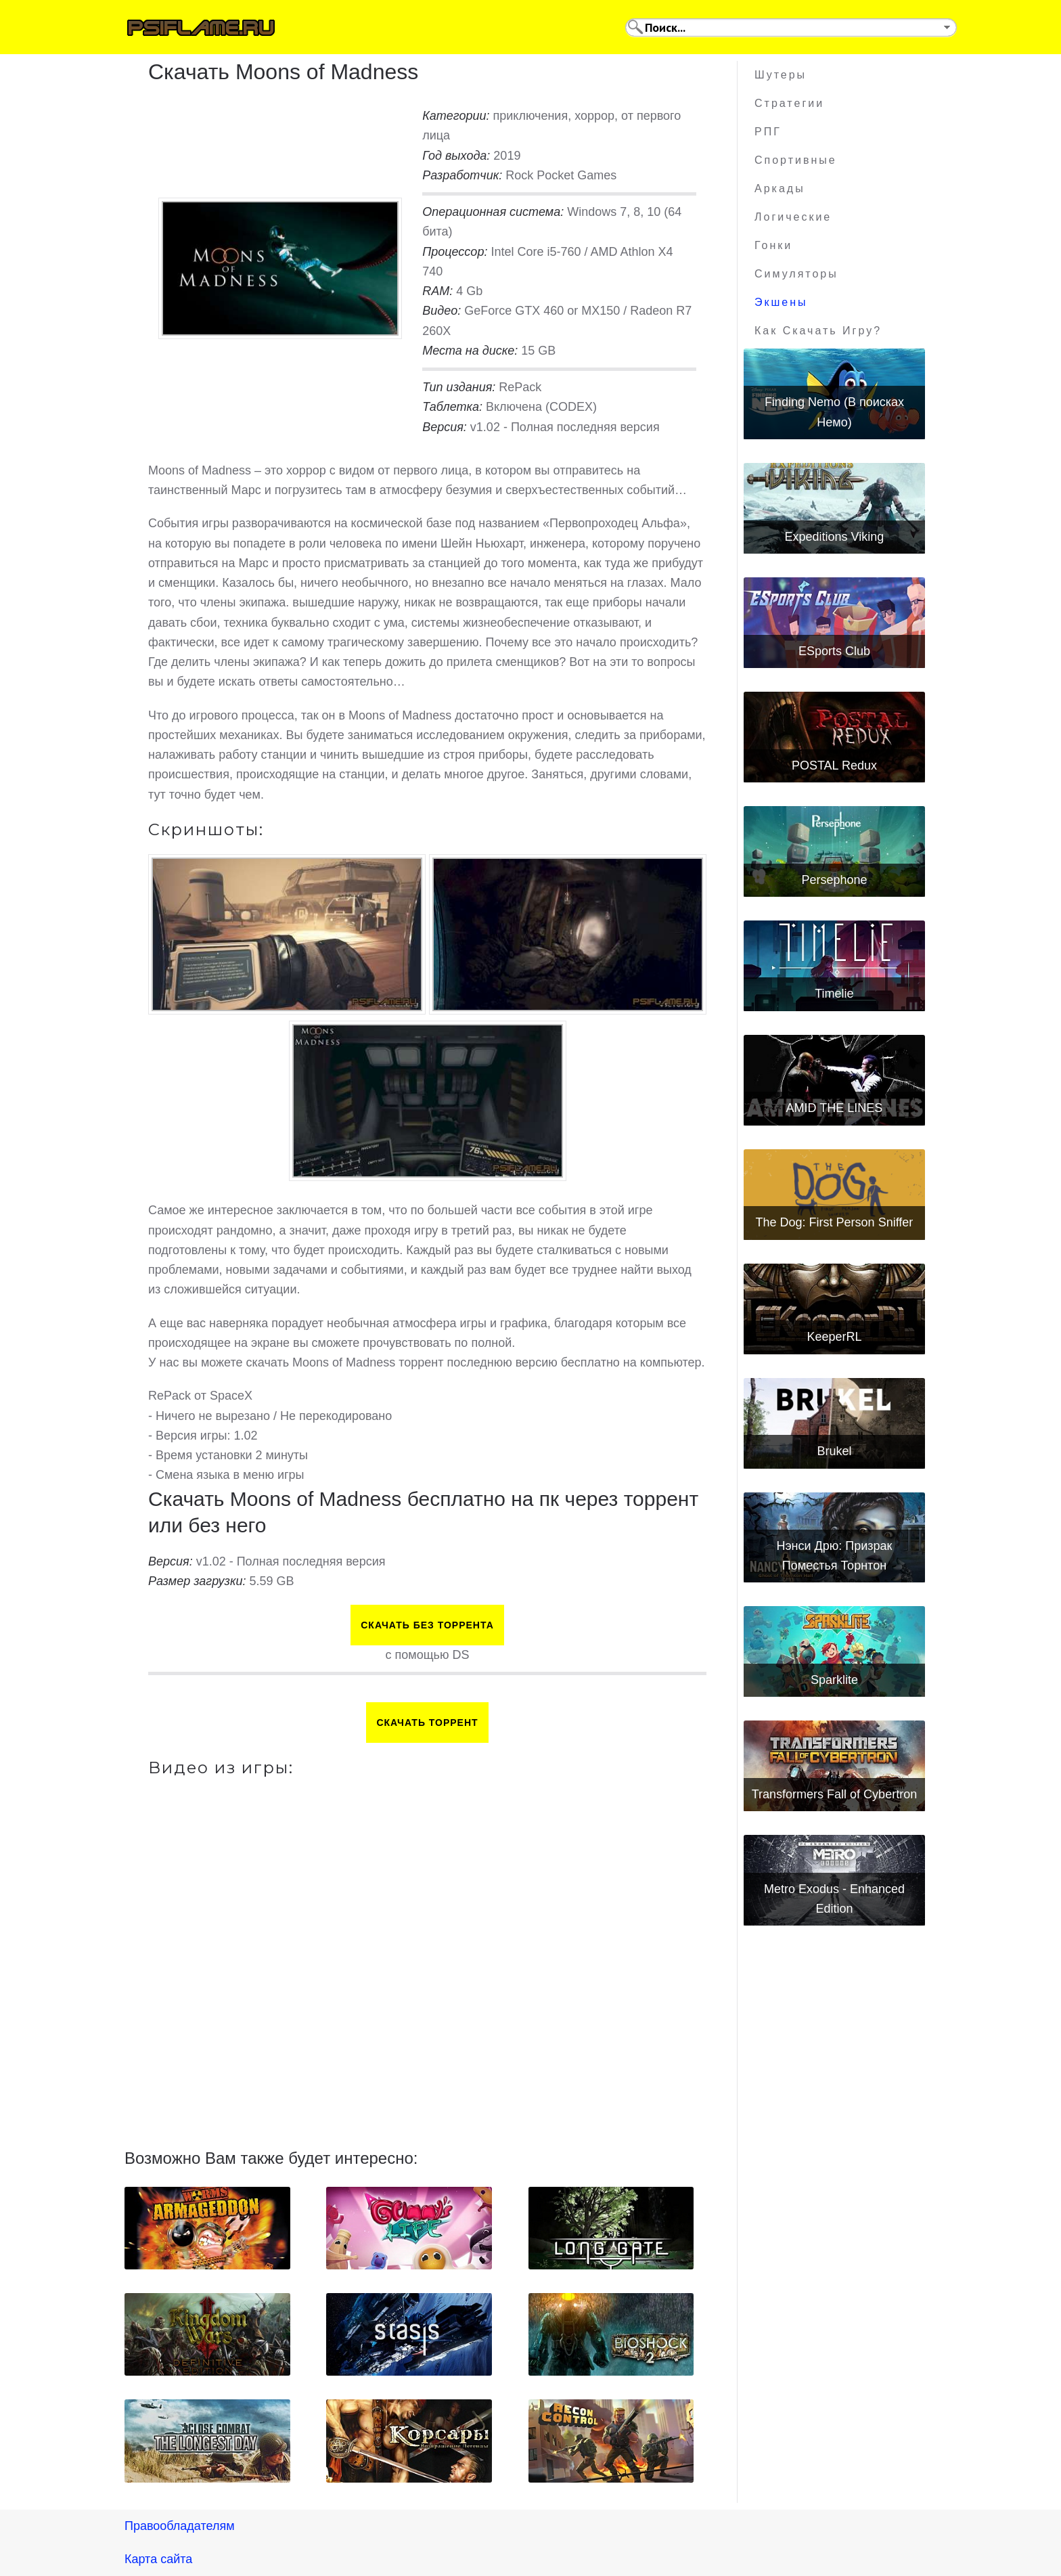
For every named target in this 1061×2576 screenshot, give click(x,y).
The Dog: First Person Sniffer (834, 1222)
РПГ (768, 131)
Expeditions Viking (834, 536)
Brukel (834, 1451)
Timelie (834, 993)
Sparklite (834, 1680)
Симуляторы (796, 274)
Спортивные (795, 160)
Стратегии (789, 103)
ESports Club (834, 651)
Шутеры (780, 75)
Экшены (781, 302)
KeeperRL (834, 1336)
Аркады (779, 188)
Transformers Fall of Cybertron (834, 1794)
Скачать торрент (427, 1722)
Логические (793, 217)
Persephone (834, 880)
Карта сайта (158, 2559)
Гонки (773, 245)
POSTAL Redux (834, 765)
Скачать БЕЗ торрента (427, 1625)
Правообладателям (180, 2526)
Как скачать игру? (818, 330)
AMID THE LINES (834, 1108)
